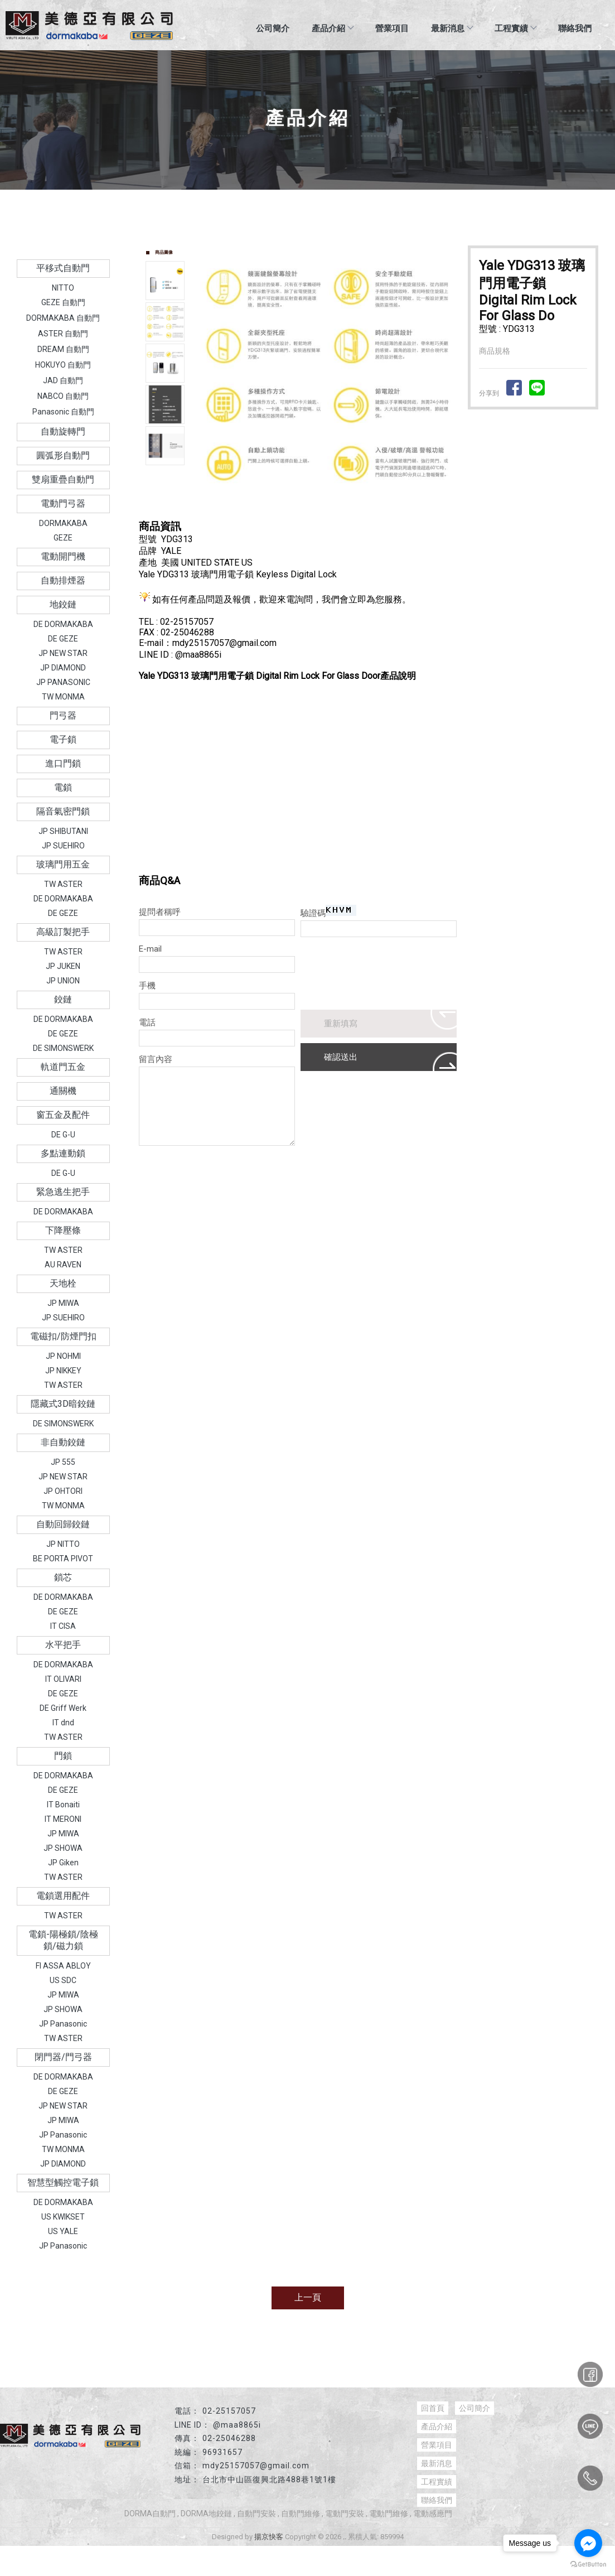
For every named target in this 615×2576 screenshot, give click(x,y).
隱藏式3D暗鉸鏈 (63, 1403)
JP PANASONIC (63, 682)
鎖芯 (63, 1577)
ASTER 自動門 (63, 333)
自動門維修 (300, 2513)
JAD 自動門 (63, 380)
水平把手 (63, 1644)
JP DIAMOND (63, 667)
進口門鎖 (63, 763)
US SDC (63, 1980)
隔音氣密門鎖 (63, 811)
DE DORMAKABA (63, 624)
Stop (338, 506)
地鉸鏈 (63, 604)
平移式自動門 (63, 268)
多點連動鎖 (63, 1153)
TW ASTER (63, 884)
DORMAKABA (63, 523)
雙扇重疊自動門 (63, 479)
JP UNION (63, 980)
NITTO (63, 287)
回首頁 (432, 2408)
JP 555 (63, 1462)
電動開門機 (63, 556)
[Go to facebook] (588, 2543)
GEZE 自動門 (63, 302)
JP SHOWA (63, 1848)
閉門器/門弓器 (63, 2057)
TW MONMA (63, 696)
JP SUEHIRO (63, 845)
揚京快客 (268, 2536)
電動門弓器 (63, 503)
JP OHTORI (63, 1491)
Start (329, 506)
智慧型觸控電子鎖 (63, 2182)
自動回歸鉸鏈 (63, 1524)
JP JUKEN (63, 966)
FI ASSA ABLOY (63, 1965)
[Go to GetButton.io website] (588, 2564)
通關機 (63, 1091)
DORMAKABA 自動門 (63, 317)
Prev (209, 371)
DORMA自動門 (150, 2513)
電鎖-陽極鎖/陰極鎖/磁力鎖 (63, 1940)
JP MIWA (63, 1303)
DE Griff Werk (63, 1708)
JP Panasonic (63, 2023)
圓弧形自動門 (63, 455)
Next (448, 371)
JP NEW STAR (63, 653)
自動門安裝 (256, 2513)
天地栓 (63, 1283)
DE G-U (63, 1134)
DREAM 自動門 (63, 349)
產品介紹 (332, 28)
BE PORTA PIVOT (63, 1558)
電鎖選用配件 (63, 1895)
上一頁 (307, 2297)
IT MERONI (63, 1819)
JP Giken (63, 1862)
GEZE (63, 537)
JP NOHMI (63, 1356)
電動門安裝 (344, 2513)
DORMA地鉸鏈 (206, 2513)
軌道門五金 (63, 1067)
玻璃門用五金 (63, 864)
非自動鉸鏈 (63, 1442)
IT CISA (63, 1626)
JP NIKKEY (63, 1370)
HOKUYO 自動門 (63, 364)
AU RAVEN (63, 1264)
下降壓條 (63, 1230)
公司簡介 (272, 28)
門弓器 (63, 715)
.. (344, 2536)
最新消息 (451, 28)
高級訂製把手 (63, 932)
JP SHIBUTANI (63, 831)
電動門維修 (388, 2513)
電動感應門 (432, 2513)
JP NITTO (63, 1544)
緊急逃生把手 (63, 1191)
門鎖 (63, 1755)
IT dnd (63, 1722)
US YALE (63, 2231)
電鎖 (63, 787)
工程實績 (515, 28)
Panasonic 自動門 (63, 411)
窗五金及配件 (63, 1114)
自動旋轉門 (63, 431)
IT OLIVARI (63, 1679)
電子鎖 (63, 739)
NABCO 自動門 (63, 396)
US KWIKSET (63, 2216)
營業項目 (392, 28)
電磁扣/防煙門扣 (63, 1336)
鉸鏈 (63, 999)
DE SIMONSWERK (63, 1048)
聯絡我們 (575, 28)
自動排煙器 (63, 580)
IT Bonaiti (63, 1804)
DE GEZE (63, 638)
